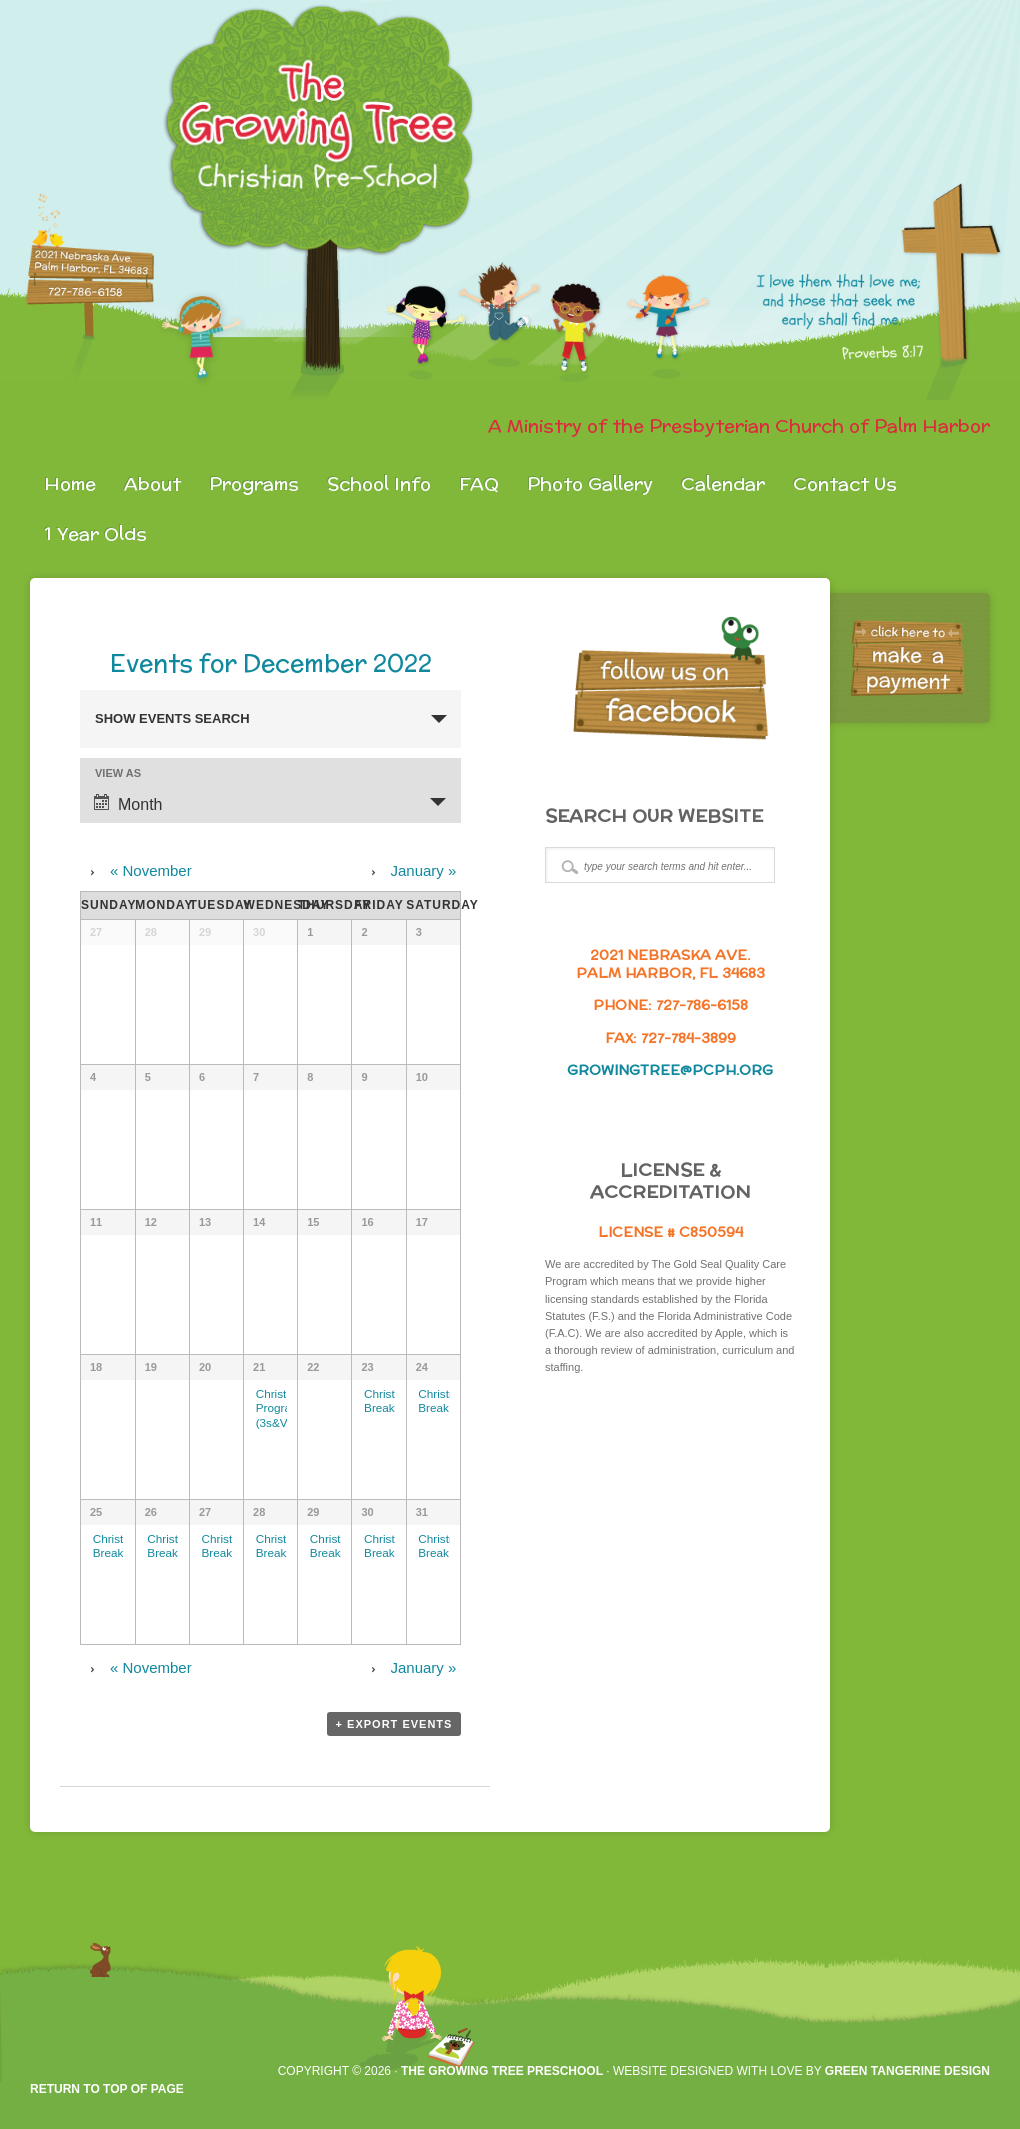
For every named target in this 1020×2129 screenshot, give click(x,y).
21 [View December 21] (259, 1367)
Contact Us (845, 483)
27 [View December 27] (205, 1512)
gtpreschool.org (265, 200)
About (152, 483)
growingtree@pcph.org (670, 1070)
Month (128, 803)
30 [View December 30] (367, 1512)
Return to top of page (107, 2089)
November (151, 870)
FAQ (479, 483)
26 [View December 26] (151, 1512)
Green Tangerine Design (907, 2071)
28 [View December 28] (259, 1512)
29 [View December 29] (313, 1512)
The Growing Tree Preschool (502, 2071)
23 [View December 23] (367, 1367)
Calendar (723, 483)
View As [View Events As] (118, 773)
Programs (254, 483)
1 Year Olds (95, 533)
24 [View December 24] (422, 1367)
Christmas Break (390, 1401)
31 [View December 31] (422, 1512)
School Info (379, 483)
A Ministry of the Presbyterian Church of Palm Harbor (739, 425)
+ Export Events (394, 1724)
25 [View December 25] (96, 1512)
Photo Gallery (590, 483)
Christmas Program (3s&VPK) (282, 1408)
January (424, 870)
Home (70, 483)
